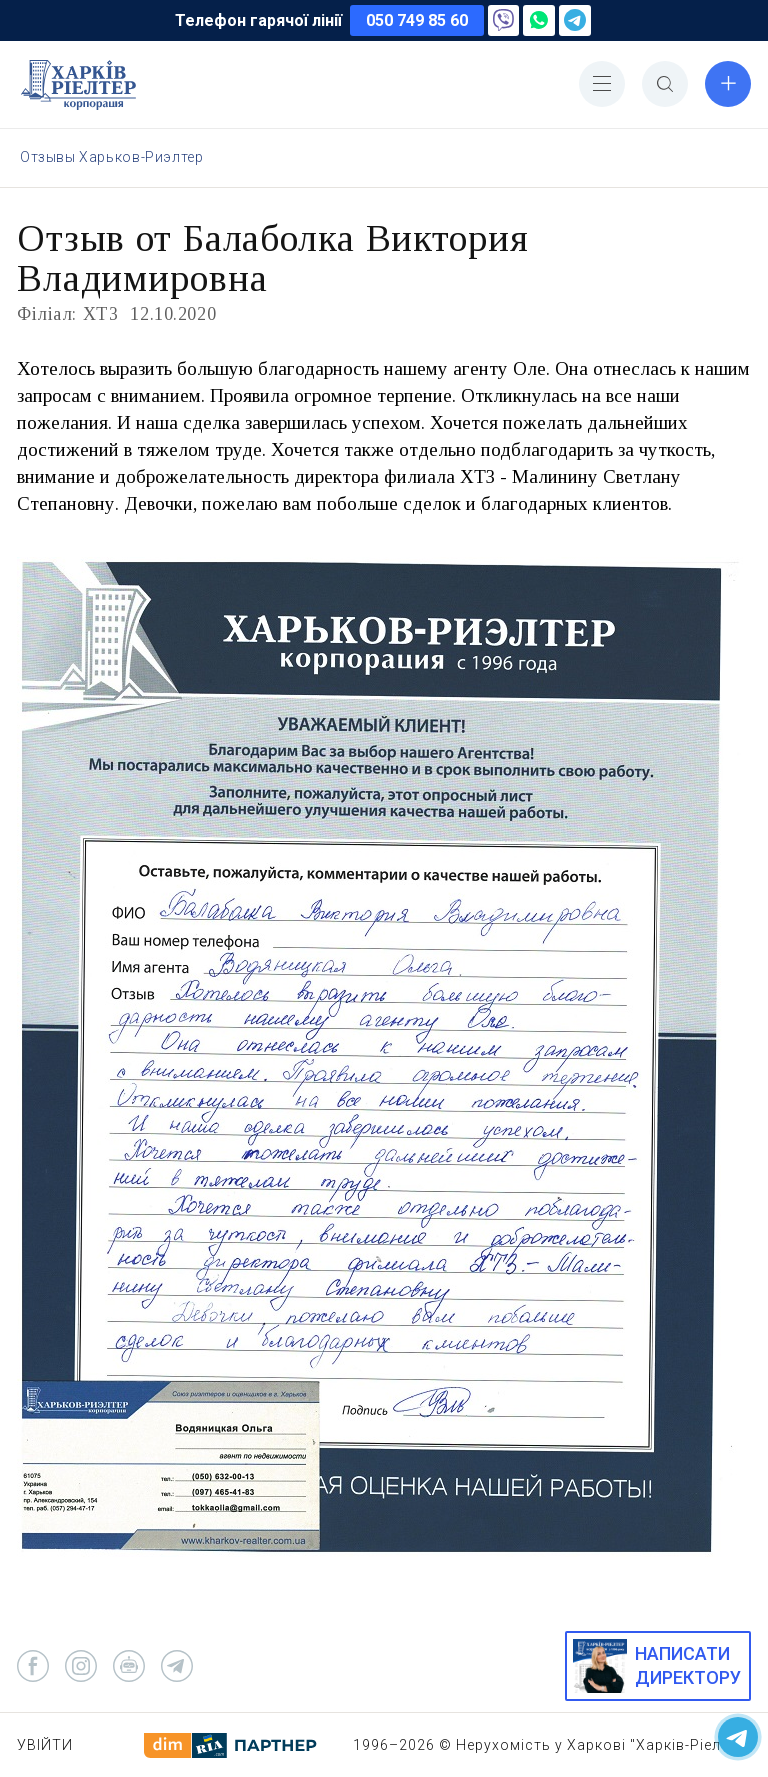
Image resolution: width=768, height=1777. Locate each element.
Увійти (45, 1745)
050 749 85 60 (417, 20)
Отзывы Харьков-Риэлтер (111, 157)
